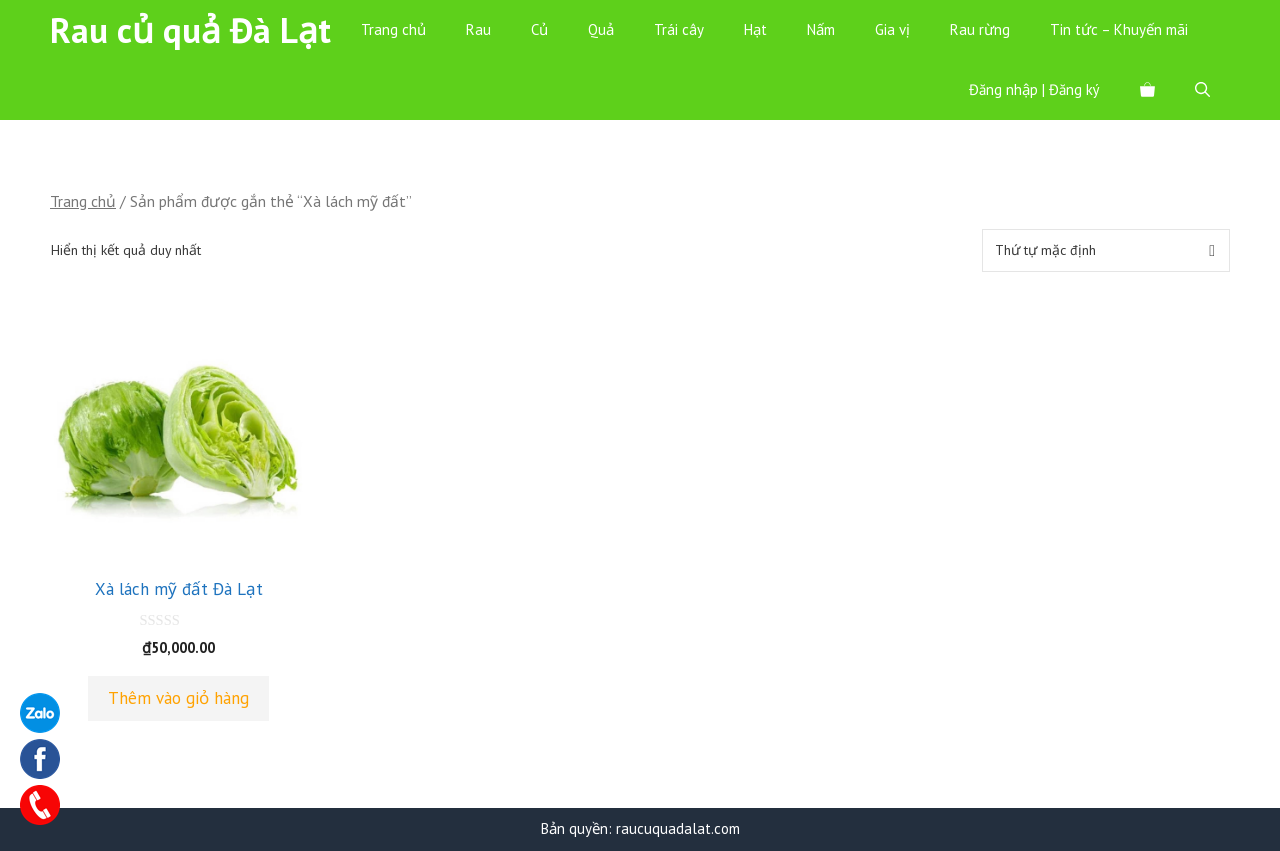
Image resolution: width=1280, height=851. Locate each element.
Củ (539, 29)
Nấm (821, 29)
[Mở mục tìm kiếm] (1202, 90)
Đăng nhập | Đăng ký (1034, 89)
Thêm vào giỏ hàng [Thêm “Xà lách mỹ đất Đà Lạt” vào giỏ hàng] (178, 698)
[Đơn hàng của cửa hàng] (1106, 250)
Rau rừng (980, 29)
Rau (478, 29)
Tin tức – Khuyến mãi (1119, 29)
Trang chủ (393, 29)
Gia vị (892, 29)
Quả (601, 29)
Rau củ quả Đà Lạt (190, 30)
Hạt (755, 29)
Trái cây (679, 29)
